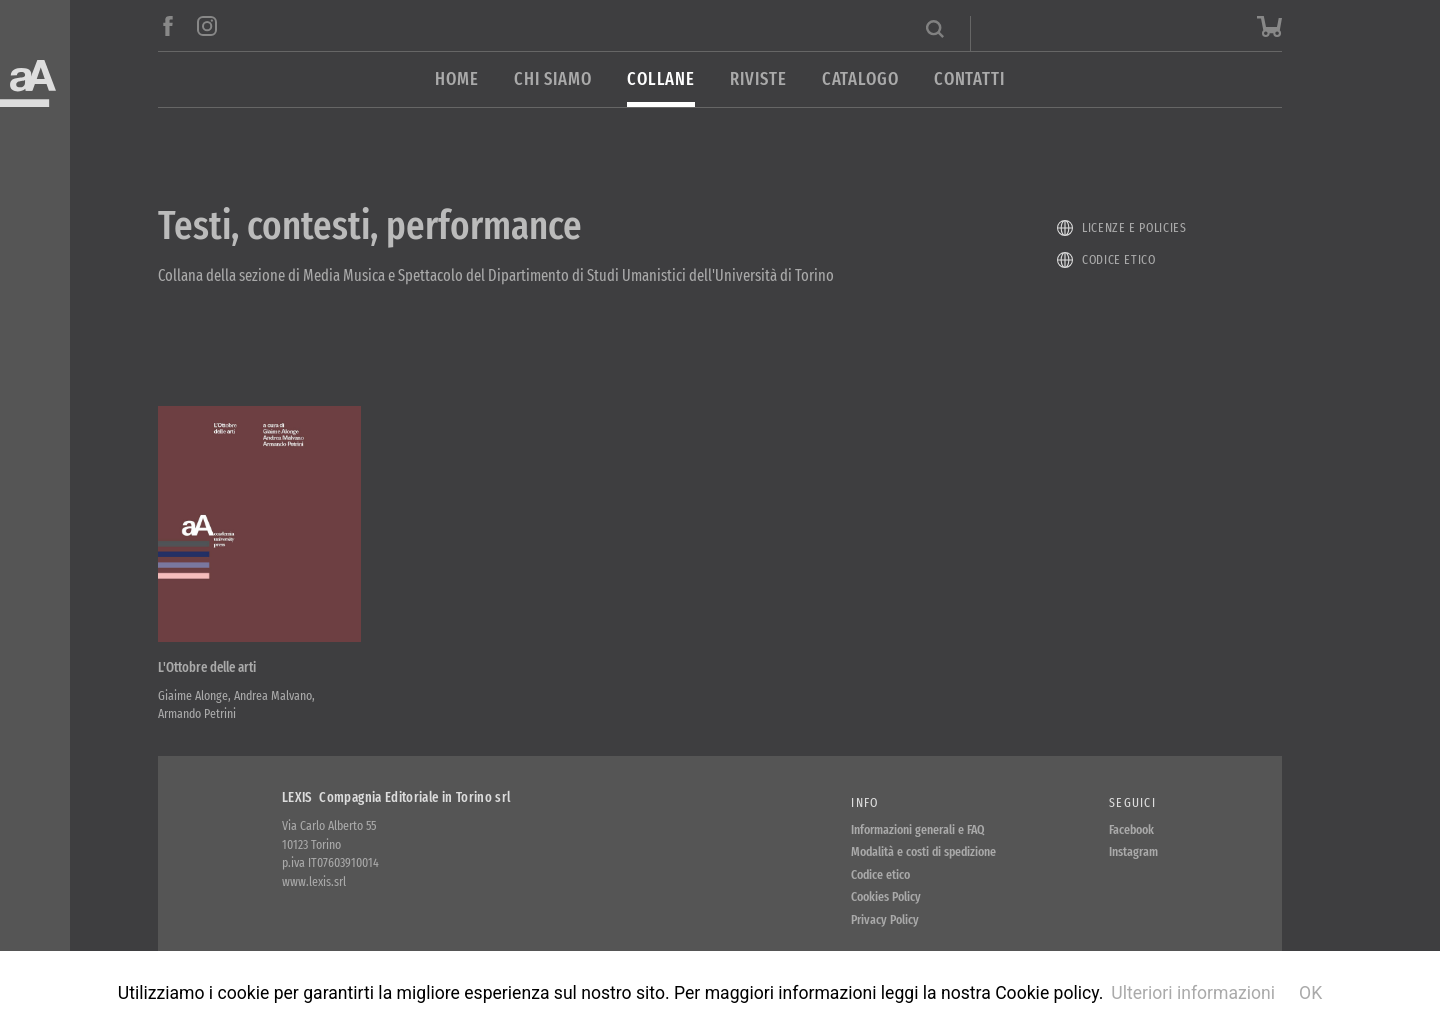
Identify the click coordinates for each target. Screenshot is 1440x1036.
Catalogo (860, 79)
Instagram (1133, 851)
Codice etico (1119, 259)
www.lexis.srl (314, 881)
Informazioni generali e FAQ (918, 829)
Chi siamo (553, 79)
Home (457, 79)
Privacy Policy (885, 919)
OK (1310, 993)
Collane (661, 79)
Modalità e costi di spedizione (923, 851)
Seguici (1132, 802)
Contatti (969, 79)
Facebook (1131, 829)
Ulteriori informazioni (1193, 993)
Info (864, 802)
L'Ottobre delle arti (207, 667)
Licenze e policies (1134, 227)
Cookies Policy (886, 896)
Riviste (758, 79)
